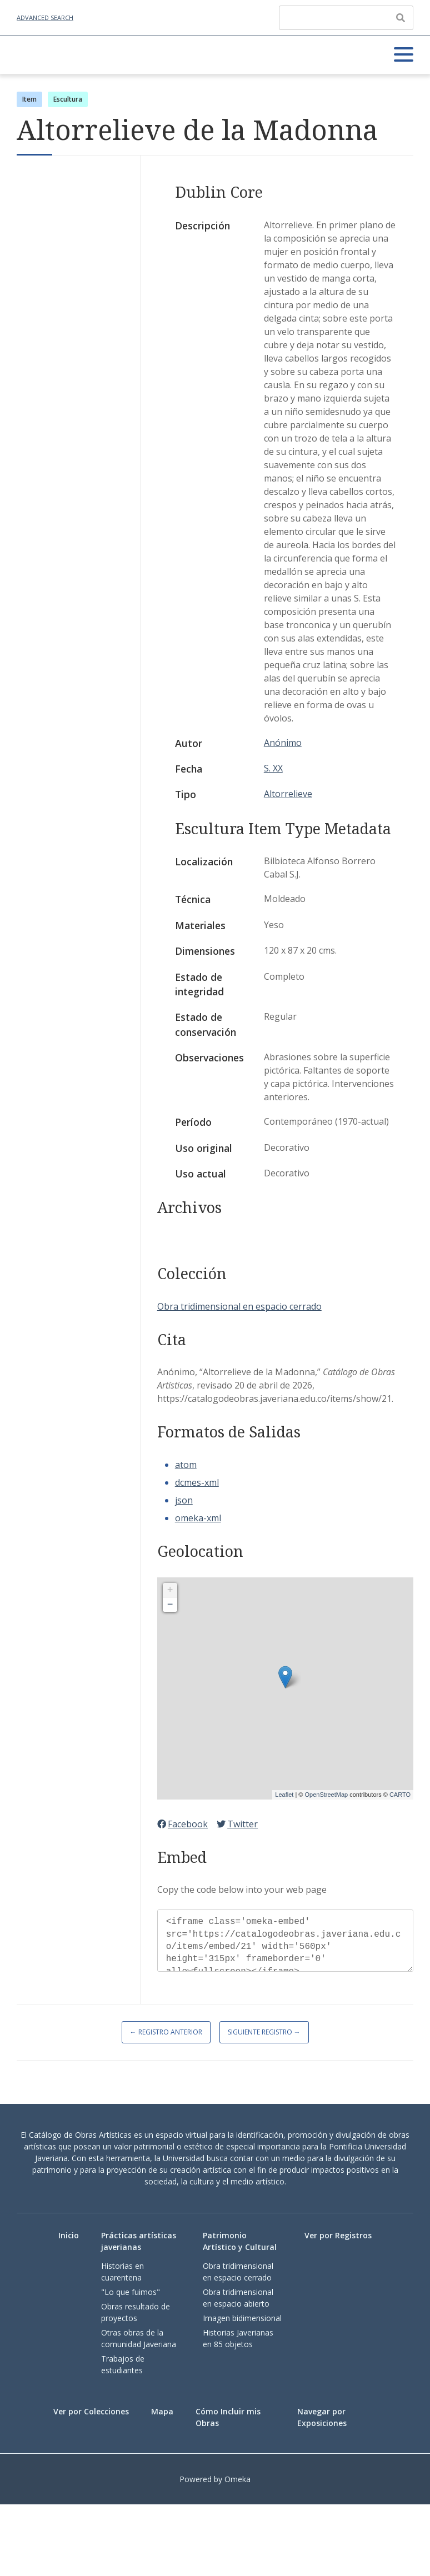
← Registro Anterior (166, 2032)
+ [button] (170, 1590)
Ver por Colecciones (91, 2411)
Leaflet (284, 1794)
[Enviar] (400, 18)
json (184, 1500)
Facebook (182, 1824)
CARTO (400, 1794)
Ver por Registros (338, 2235)
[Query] (346, 18)
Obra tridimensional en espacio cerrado (239, 1306)
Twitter (237, 1824)
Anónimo (283, 742)
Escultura (67, 99)
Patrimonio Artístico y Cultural (240, 2241)
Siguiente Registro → (264, 2032)
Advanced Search (45, 17)
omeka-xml (198, 1518)
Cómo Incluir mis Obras (228, 2417)
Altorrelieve (288, 794)
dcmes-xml (197, 1482)
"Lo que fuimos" (130, 2292)
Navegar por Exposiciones (322, 2417)
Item (29, 99)
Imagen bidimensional (242, 2318)
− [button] (170, 1604)
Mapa (162, 2411)
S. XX (273, 768)
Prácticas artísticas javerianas (138, 2241)
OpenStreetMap (326, 1794)
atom (186, 1465)
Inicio (68, 2235)
